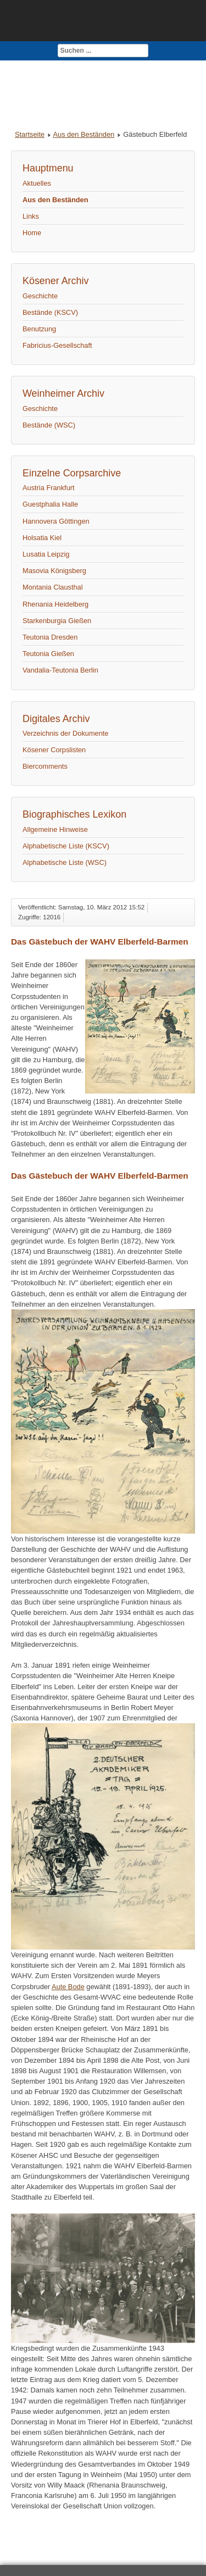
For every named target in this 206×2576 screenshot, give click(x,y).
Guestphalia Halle (50, 504)
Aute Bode (68, 1987)
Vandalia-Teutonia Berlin (60, 670)
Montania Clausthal (53, 587)
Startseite (29, 134)
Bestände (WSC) (49, 425)
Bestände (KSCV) (50, 312)
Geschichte (40, 296)
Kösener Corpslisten (54, 750)
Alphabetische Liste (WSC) (65, 862)
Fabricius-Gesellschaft (57, 345)
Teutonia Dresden (50, 637)
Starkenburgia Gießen (57, 621)
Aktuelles (37, 183)
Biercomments (45, 766)
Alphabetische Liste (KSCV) (66, 846)
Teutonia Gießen (48, 653)
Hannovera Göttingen (56, 521)
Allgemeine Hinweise (55, 829)
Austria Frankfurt (49, 488)
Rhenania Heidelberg (55, 604)
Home (32, 233)
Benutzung (39, 329)
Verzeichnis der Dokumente (66, 733)
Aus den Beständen (83, 134)
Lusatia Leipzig (46, 554)
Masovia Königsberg (54, 571)
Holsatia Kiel (42, 538)
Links (31, 216)
